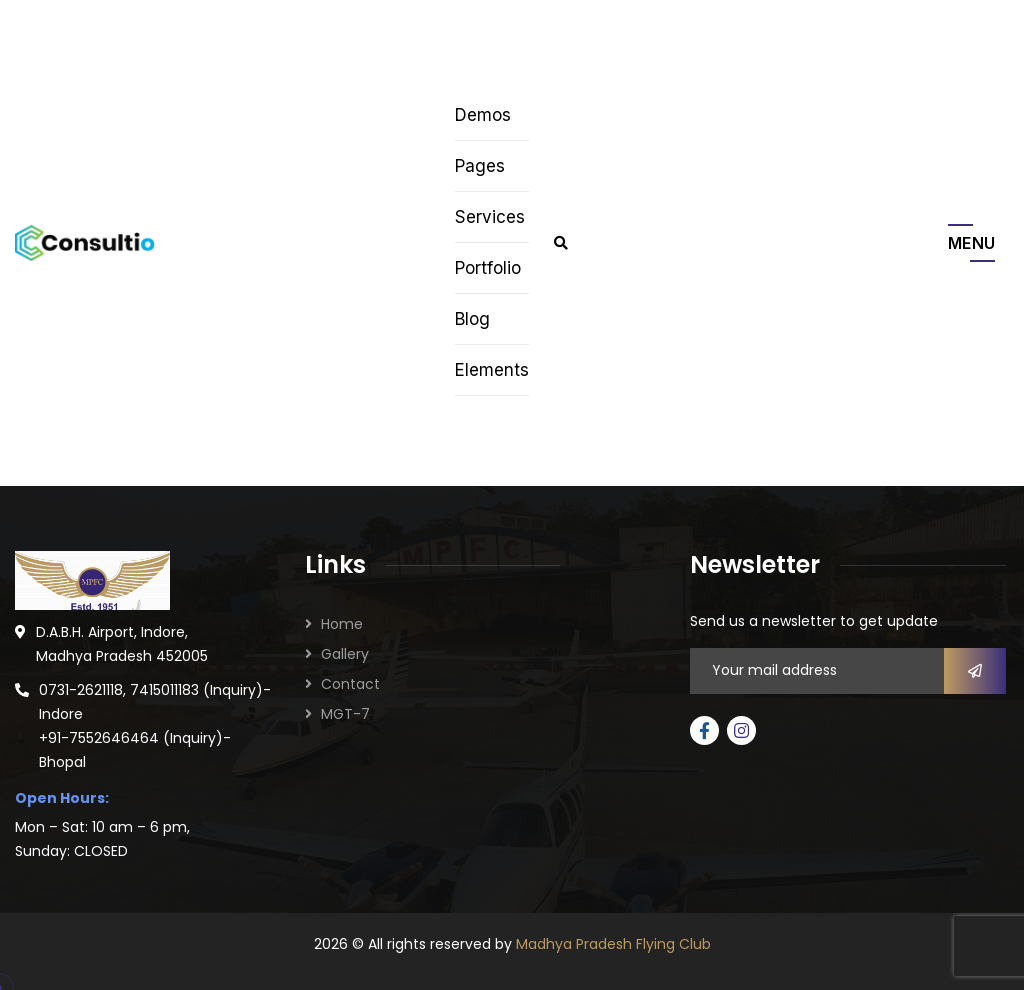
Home (342, 624)
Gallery (345, 654)
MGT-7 (345, 714)
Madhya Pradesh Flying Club (613, 944)
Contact (350, 684)
